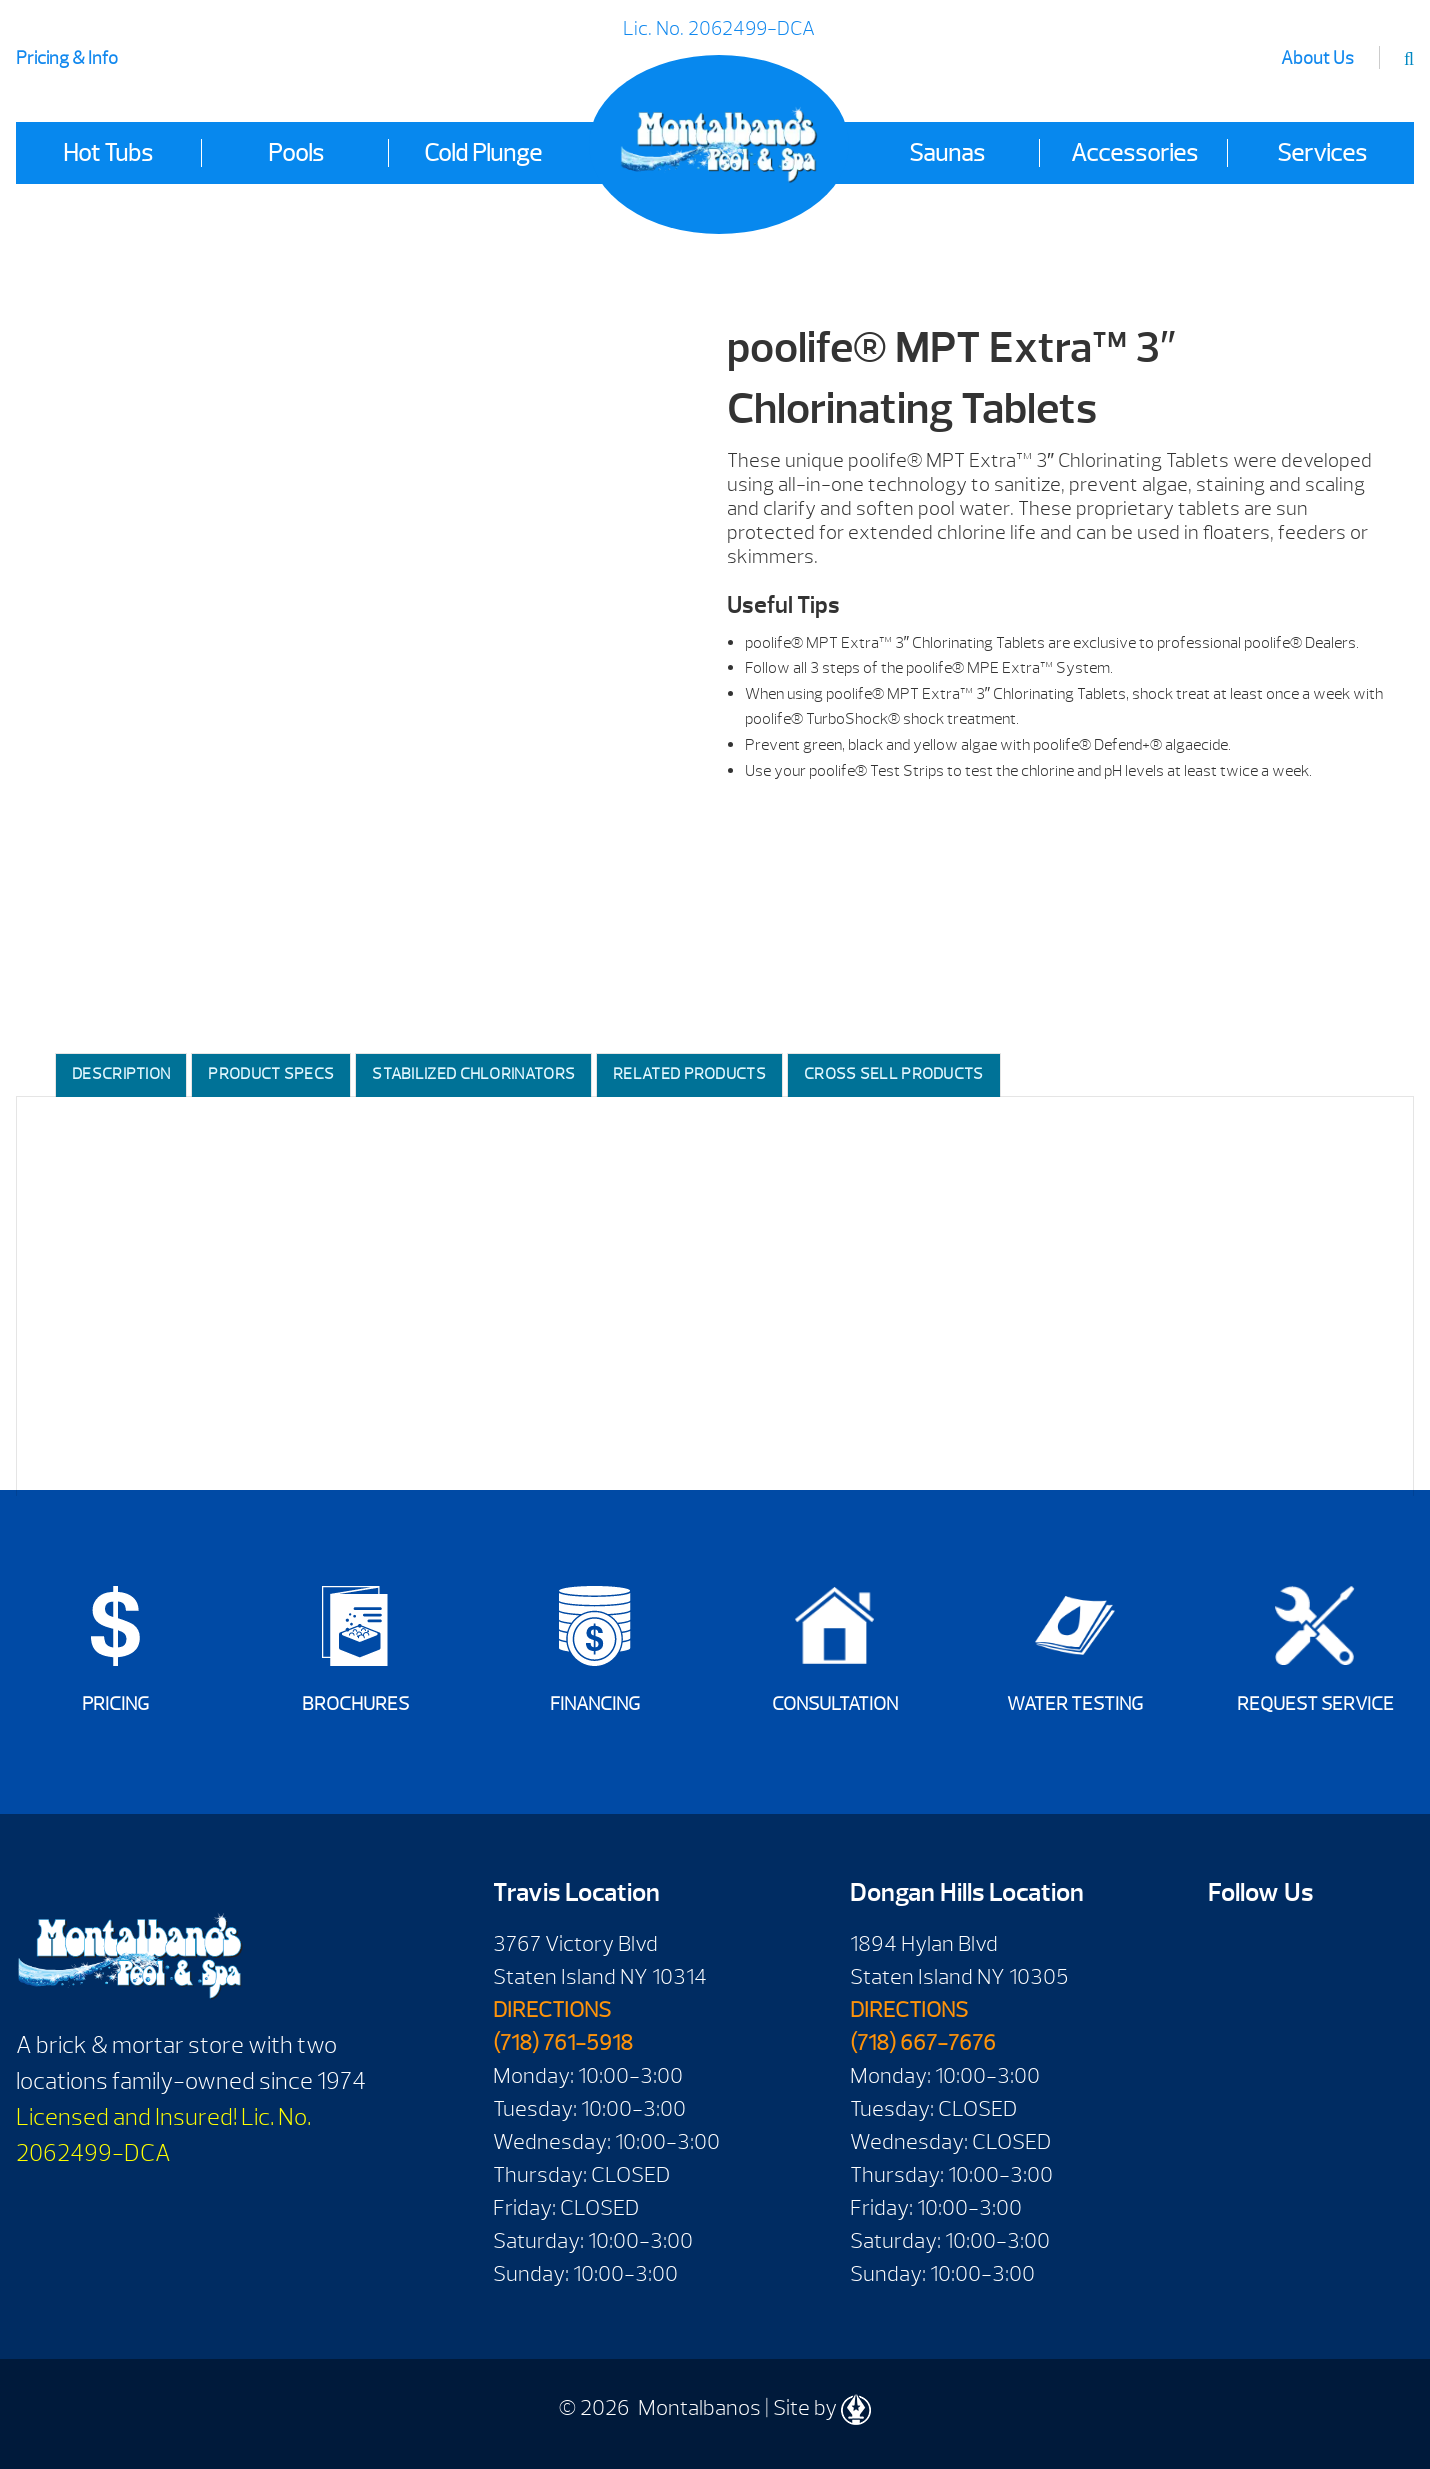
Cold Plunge (483, 153)
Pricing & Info (67, 58)
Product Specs (271, 1074)
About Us (1317, 58)
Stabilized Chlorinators (473, 1074)
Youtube (1287, 1950)
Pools (296, 153)
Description (121, 1074)
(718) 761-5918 (563, 2043)
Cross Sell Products (894, 1074)
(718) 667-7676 (923, 2043)
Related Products (689, 1074)
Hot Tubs (108, 153)
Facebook (1230, 1950)
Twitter (1230, 2011)
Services (1322, 153)
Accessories (1134, 153)
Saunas (947, 153)
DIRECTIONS (552, 2010)
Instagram (1287, 2011)
